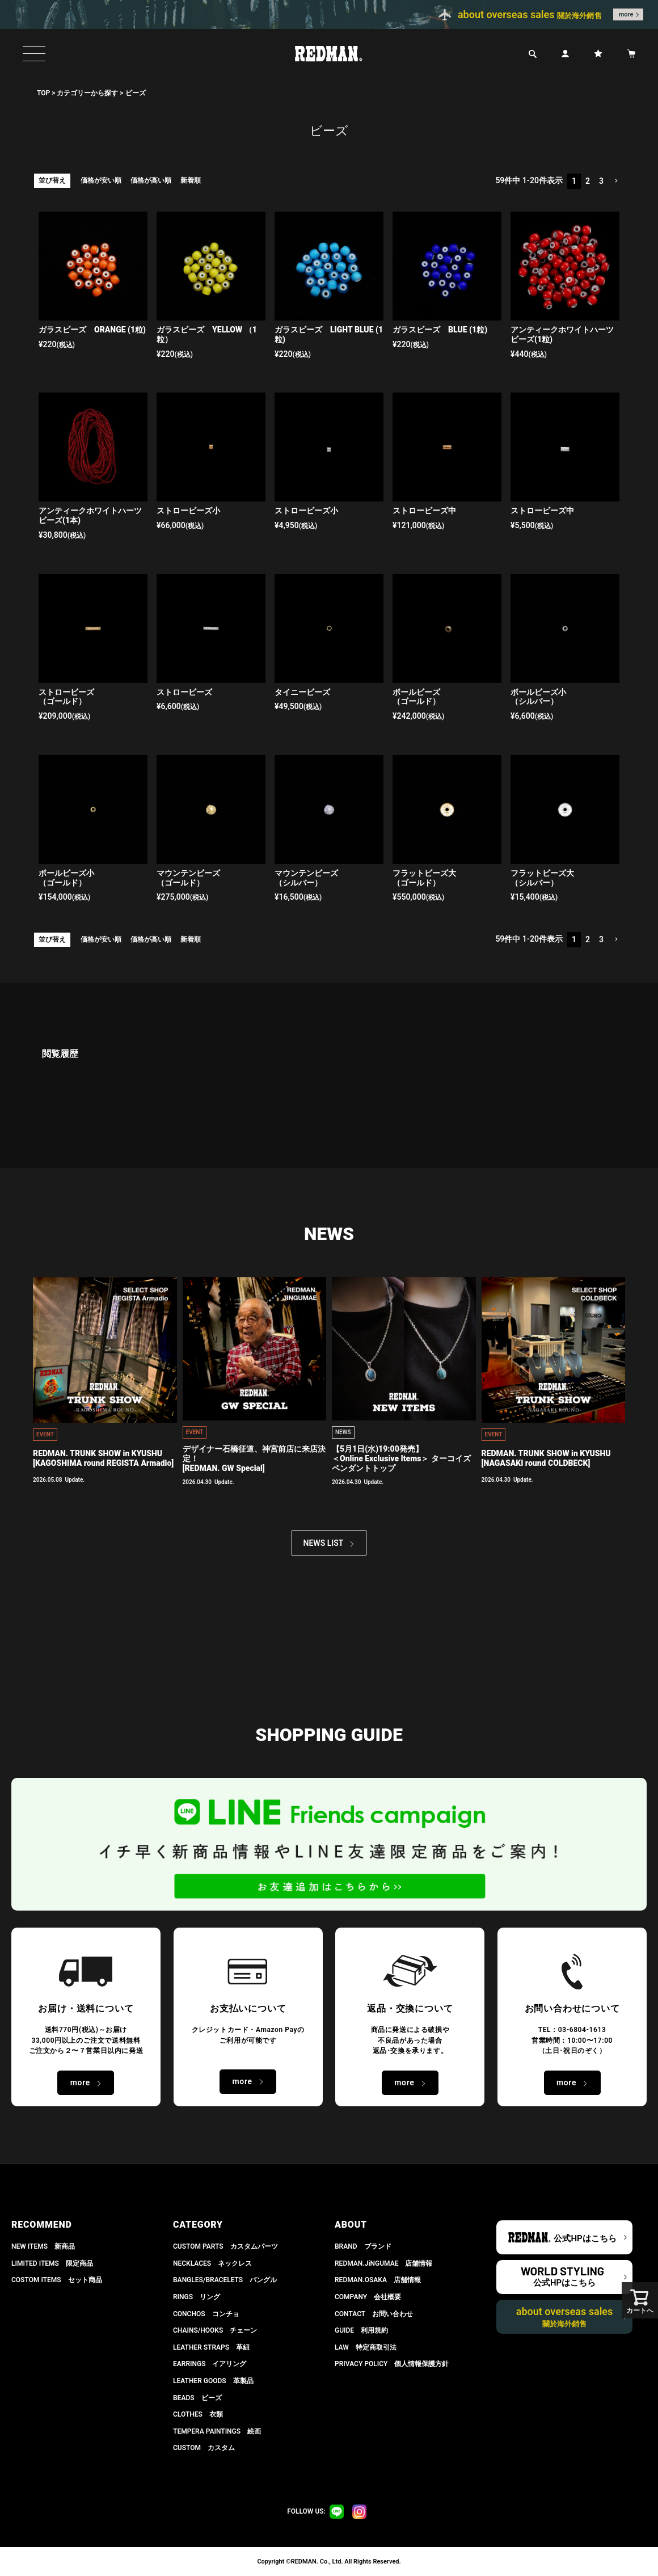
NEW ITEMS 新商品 (43, 2246)
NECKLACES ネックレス (212, 2263)
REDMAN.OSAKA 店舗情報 (378, 2280)
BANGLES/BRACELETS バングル (225, 2280)
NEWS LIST (323, 1543)
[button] (616, 181)
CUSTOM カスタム (204, 2448)
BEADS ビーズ (197, 2398)
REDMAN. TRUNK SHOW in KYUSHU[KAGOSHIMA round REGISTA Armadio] (103, 1458)
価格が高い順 (150, 180)
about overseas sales (564, 2316)
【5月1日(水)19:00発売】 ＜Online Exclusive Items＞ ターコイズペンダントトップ (401, 1458)
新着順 (190, 180)
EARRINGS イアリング (209, 2364)
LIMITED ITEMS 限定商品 (52, 2263)
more (626, 14)
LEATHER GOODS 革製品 (213, 2381)
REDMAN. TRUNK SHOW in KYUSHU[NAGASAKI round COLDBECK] (546, 1458)
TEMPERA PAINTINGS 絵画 (217, 2431)
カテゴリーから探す (87, 93)
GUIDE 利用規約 (361, 2330)
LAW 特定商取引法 (366, 2347)
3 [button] (601, 180)
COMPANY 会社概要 (368, 2297)
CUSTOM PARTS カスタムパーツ (225, 2246)
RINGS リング (196, 2297)
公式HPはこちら (585, 2238)
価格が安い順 (101, 180)
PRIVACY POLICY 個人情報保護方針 (392, 2364)
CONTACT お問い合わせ (374, 2314)
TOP (43, 93)
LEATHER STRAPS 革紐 (211, 2347)
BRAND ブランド (363, 2246)
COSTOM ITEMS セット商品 (56, 2280)
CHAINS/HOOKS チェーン (215, 2330)
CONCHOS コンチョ (206, 2314)
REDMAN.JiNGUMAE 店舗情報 (383, 2263)
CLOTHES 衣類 (198, 2414)
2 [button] (587, 180)
